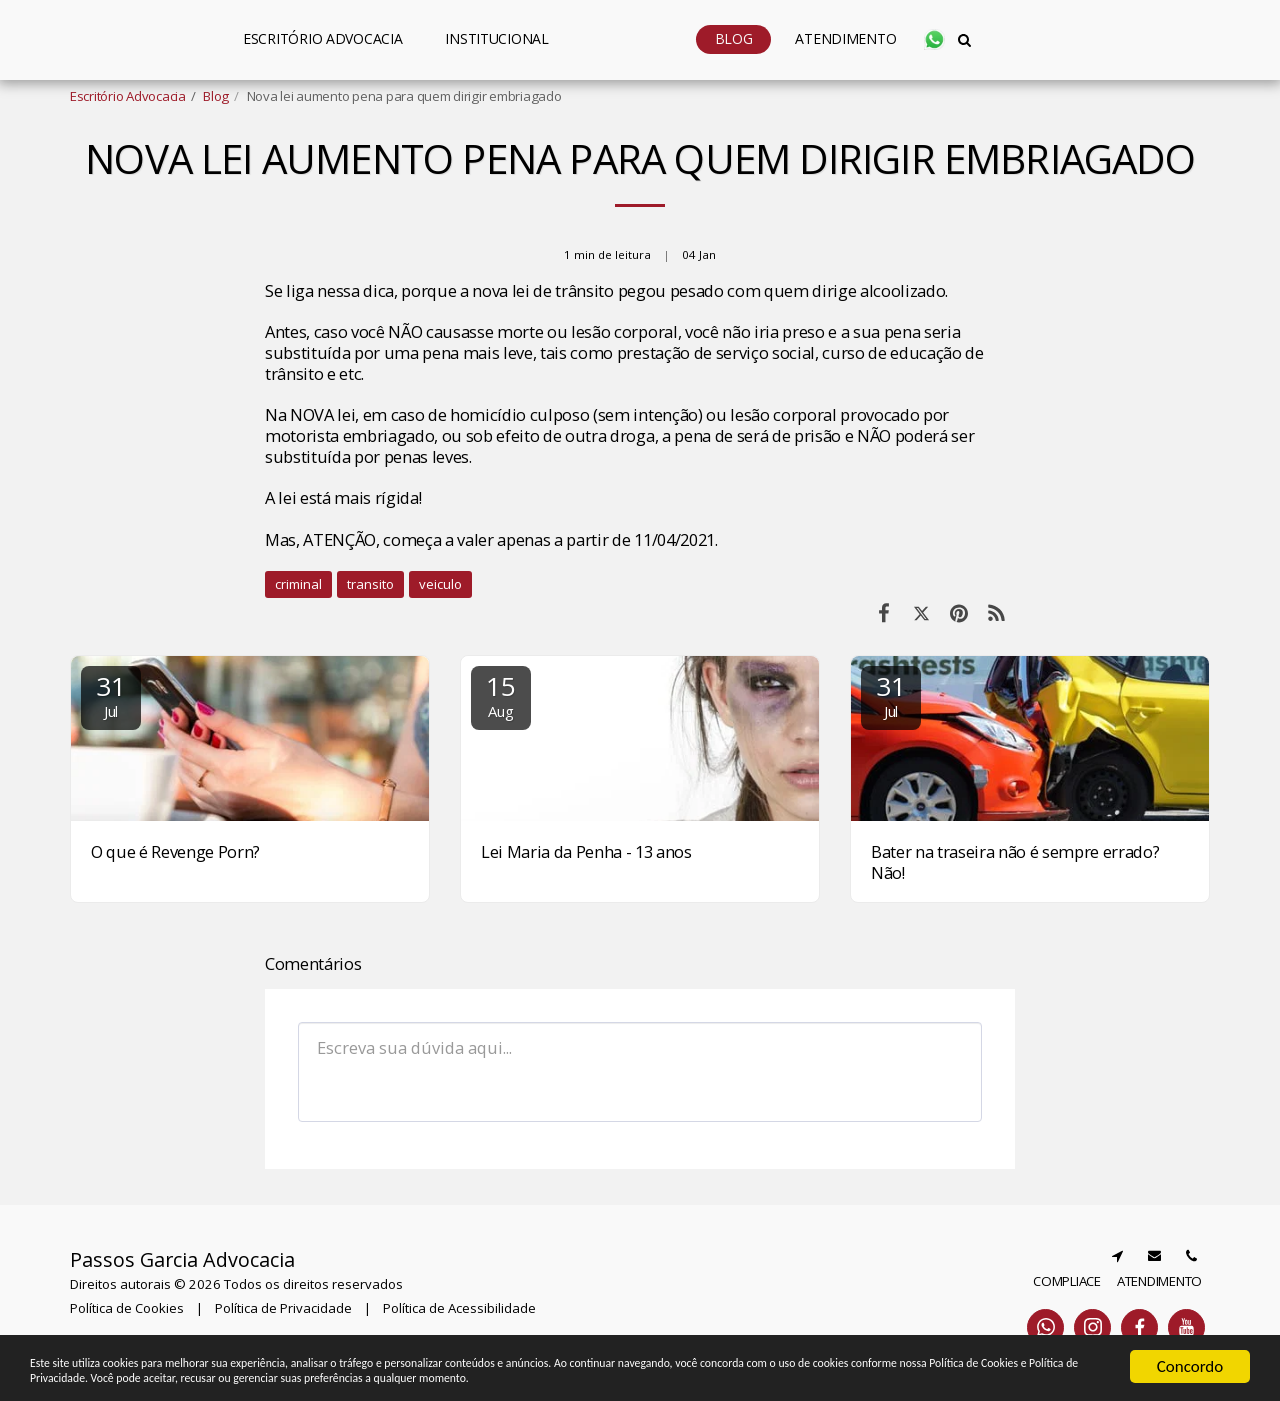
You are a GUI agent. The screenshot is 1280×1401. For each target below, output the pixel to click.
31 (111, 694)
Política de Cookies (127, 1308)
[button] (425, 39)
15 (501, 694)
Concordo (1190, 1350)
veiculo (440, 584)
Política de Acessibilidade (459, 1308)
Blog (216, 96)
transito (370, 584)
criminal (298, 584)
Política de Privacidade (283, 1308)
